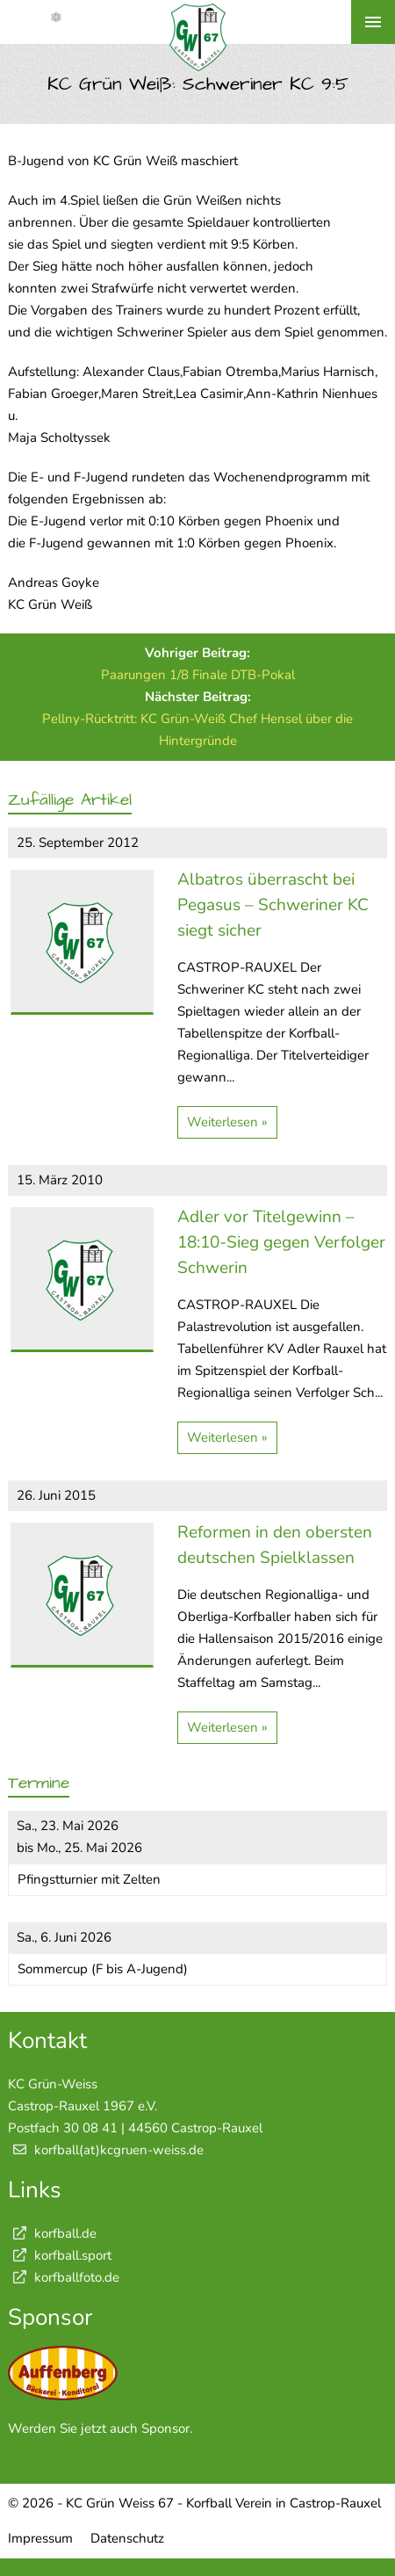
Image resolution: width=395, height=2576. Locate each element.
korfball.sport (59, 2255)
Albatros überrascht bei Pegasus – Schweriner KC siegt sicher (273, 905)
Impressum (40, 2538)
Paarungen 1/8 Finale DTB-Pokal (198, 675)
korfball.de (52, 2233)
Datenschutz (127, 2538)
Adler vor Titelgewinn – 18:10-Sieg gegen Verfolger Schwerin (281, 1242)
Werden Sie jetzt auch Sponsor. (100, 2428)
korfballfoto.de (63, 2277)
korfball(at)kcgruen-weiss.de (119, 2150)
